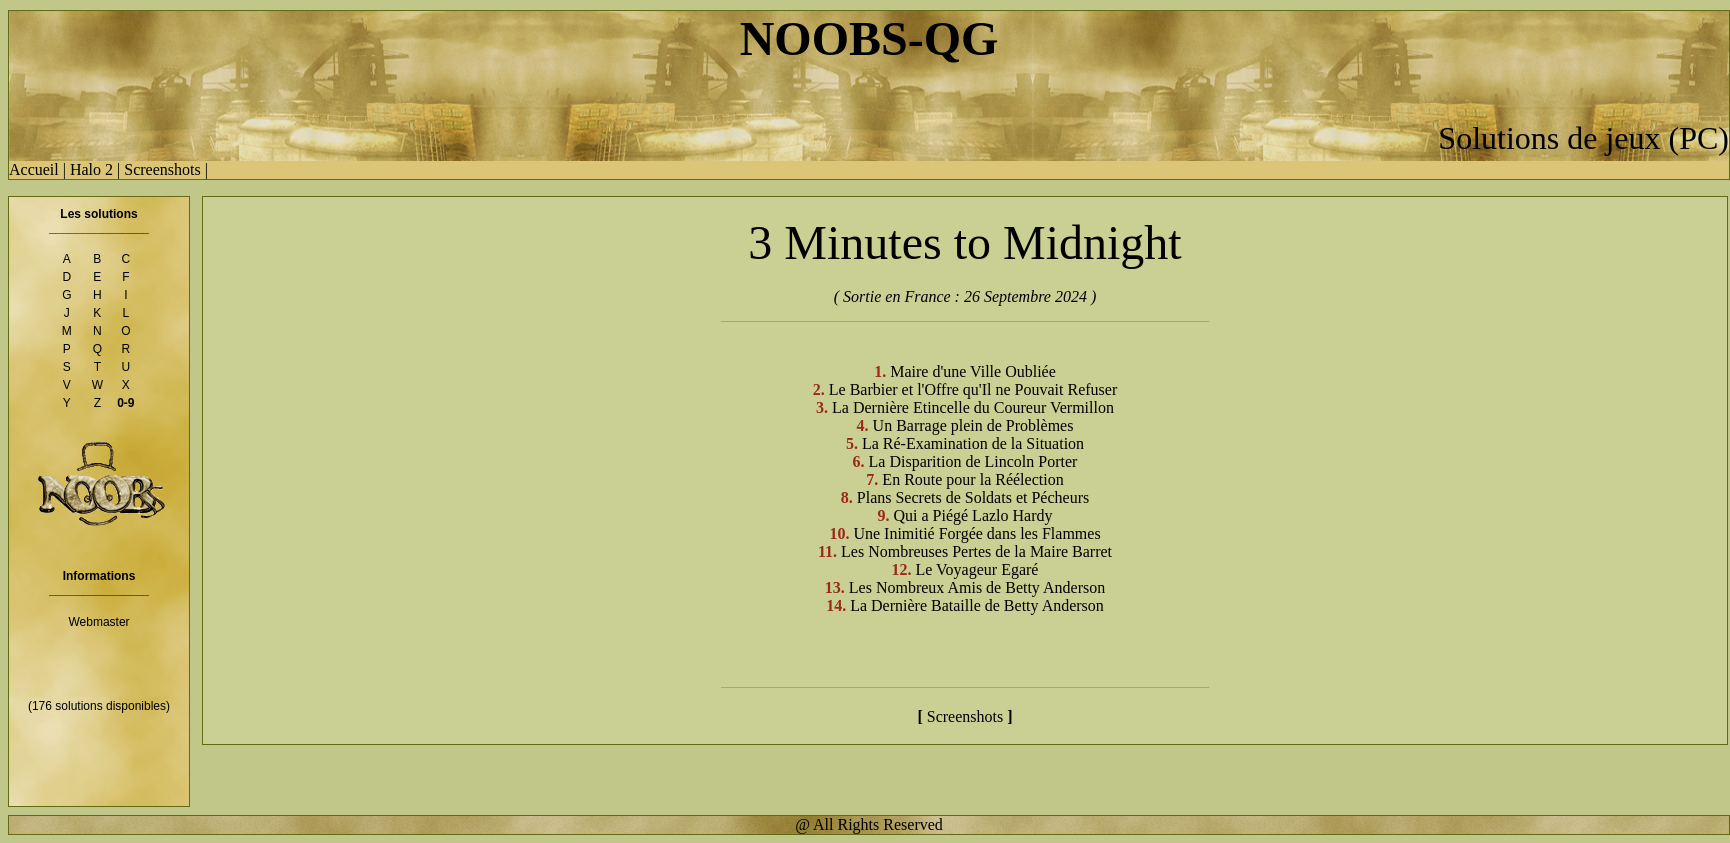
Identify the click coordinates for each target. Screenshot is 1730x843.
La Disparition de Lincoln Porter (973, 461)
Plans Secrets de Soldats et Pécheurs (973, 497)
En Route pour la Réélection (972, 479)
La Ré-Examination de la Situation (973, 443)
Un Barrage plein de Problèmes (973, 425)
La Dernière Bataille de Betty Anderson (977, 605)
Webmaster (98, 622)
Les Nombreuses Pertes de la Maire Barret (976, 551)
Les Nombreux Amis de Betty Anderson (977, 587)
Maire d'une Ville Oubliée (973, 371)
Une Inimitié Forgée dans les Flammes (976, 533)
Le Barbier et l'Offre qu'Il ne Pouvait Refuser (973, 389)
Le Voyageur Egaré (977, 569)
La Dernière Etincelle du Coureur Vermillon (973, 407)
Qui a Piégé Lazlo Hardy (972, 515)
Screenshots (162, 169)
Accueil (34, 169)
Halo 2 (91, 169)
